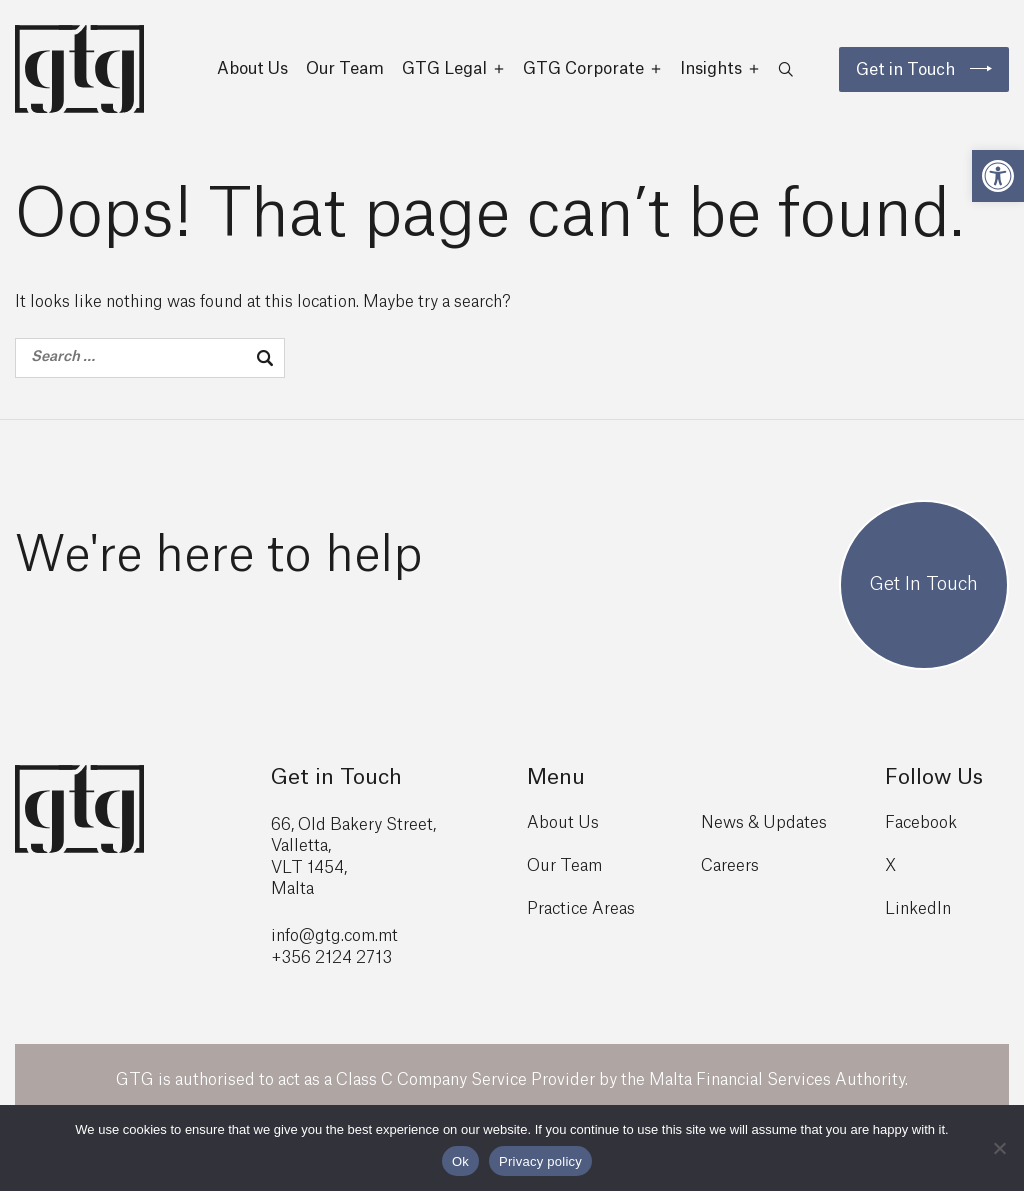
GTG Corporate (592, 69)
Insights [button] (720, 69)
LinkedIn (918, 916)
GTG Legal (453, 69)
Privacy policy (540, 1161)
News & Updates (764, 830)
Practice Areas (581, 916)
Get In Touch (924, 592)
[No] (999, 1148)
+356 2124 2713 (331, 965)
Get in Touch (905, 70)
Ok (460, 1161)
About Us (252, 69)
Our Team (345, 69)
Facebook (921, 830)
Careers (730, 873)
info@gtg (306, 943)
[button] (998, 176)
